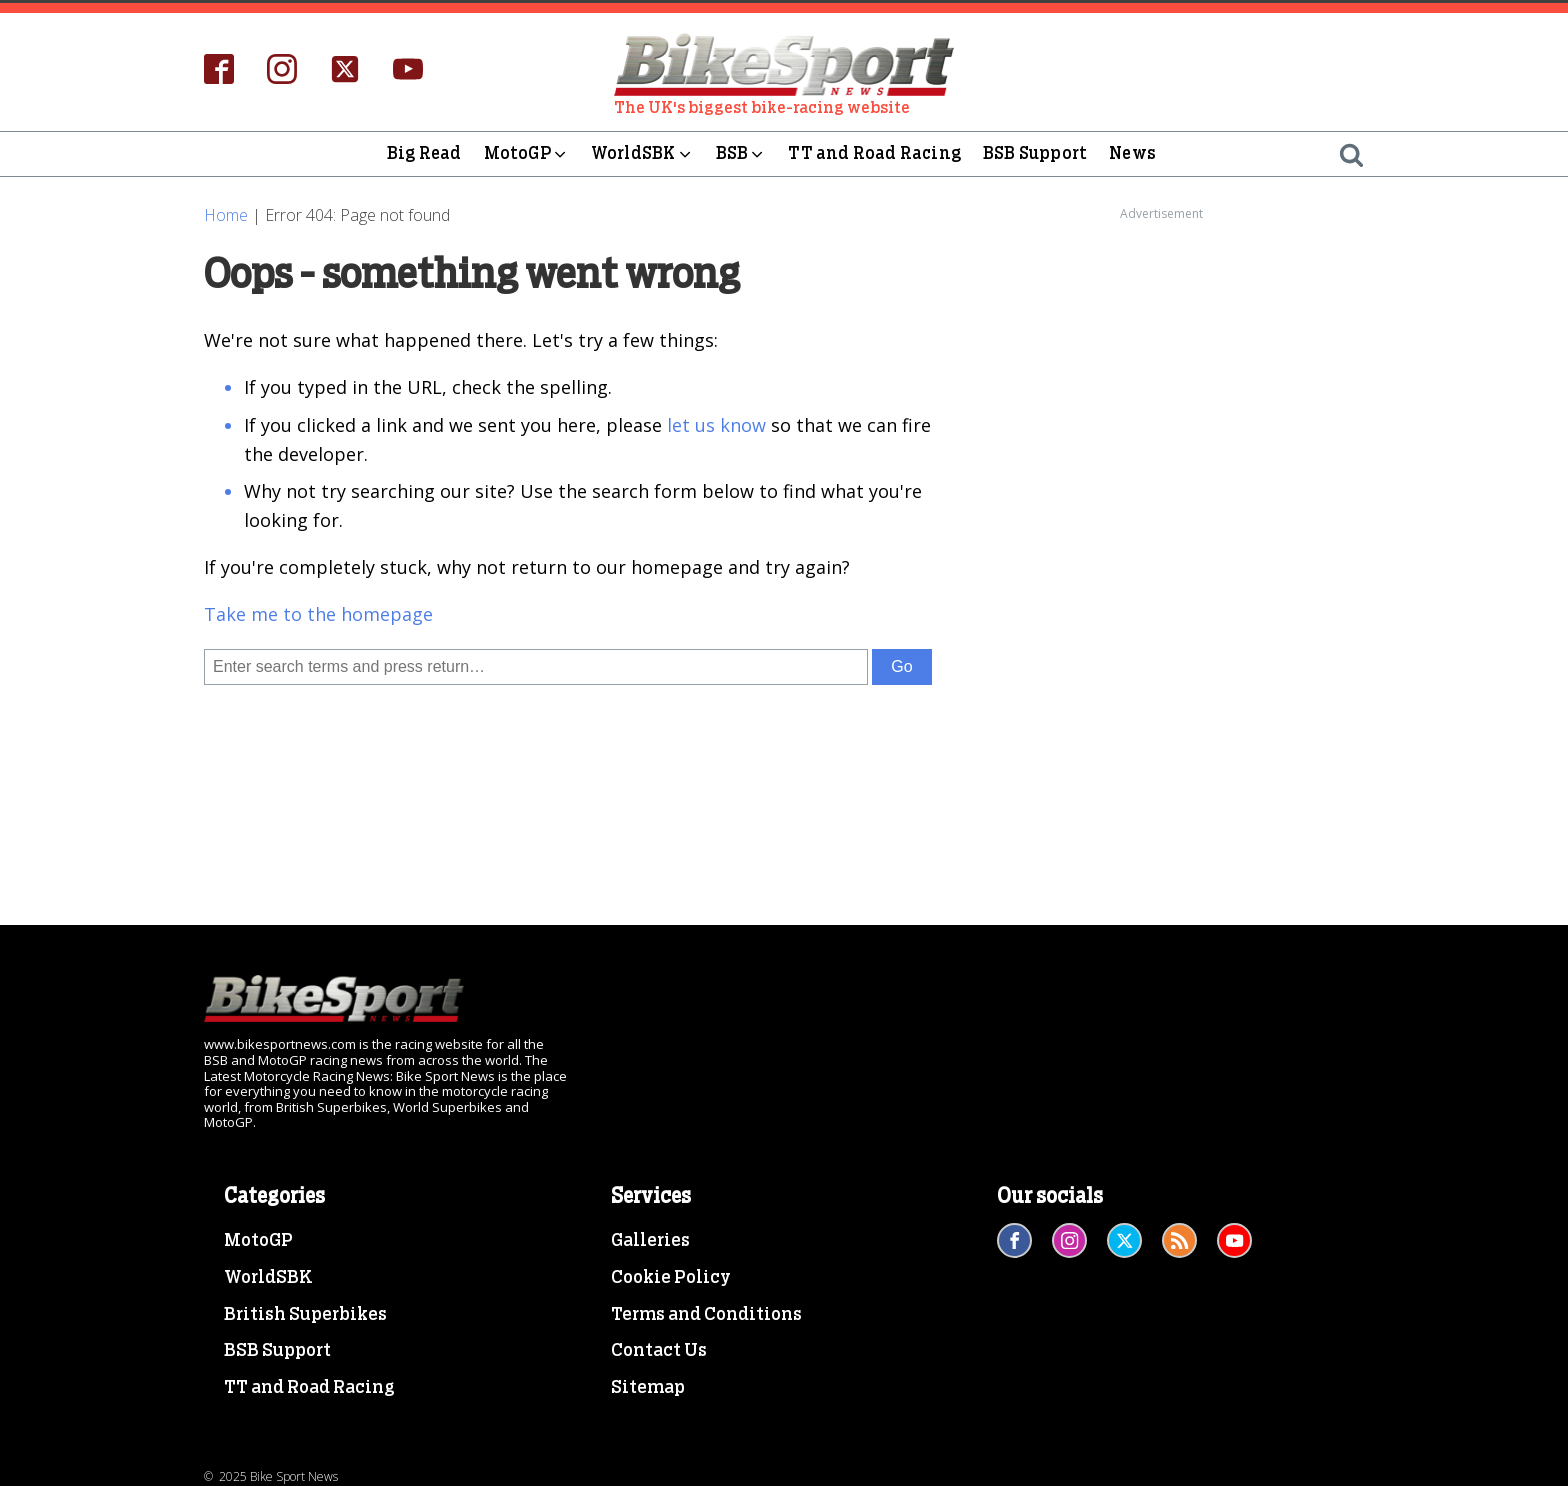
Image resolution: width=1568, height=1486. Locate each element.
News (1132, 153)
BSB (741, 154)
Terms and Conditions (706, 1315)
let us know (716, 425)
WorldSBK (642, 154)
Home (226, 215)
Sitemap (648, 1388)
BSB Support (1035, 153)
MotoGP (526, 154)
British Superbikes (305, 1315)
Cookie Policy (671, 1278)
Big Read (424, 153)
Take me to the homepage (318, 614)
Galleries (650, 1241)
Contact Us (659, 1351)
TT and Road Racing (874, 153)
